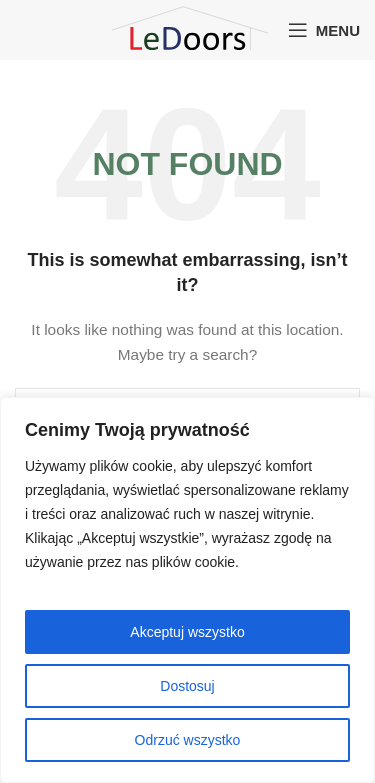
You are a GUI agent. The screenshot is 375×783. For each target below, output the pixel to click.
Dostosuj (187, 686)
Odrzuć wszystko (188, 740)
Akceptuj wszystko (187, 632)
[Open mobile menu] (324, 30)
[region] (187, 590)
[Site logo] (186, 29)
